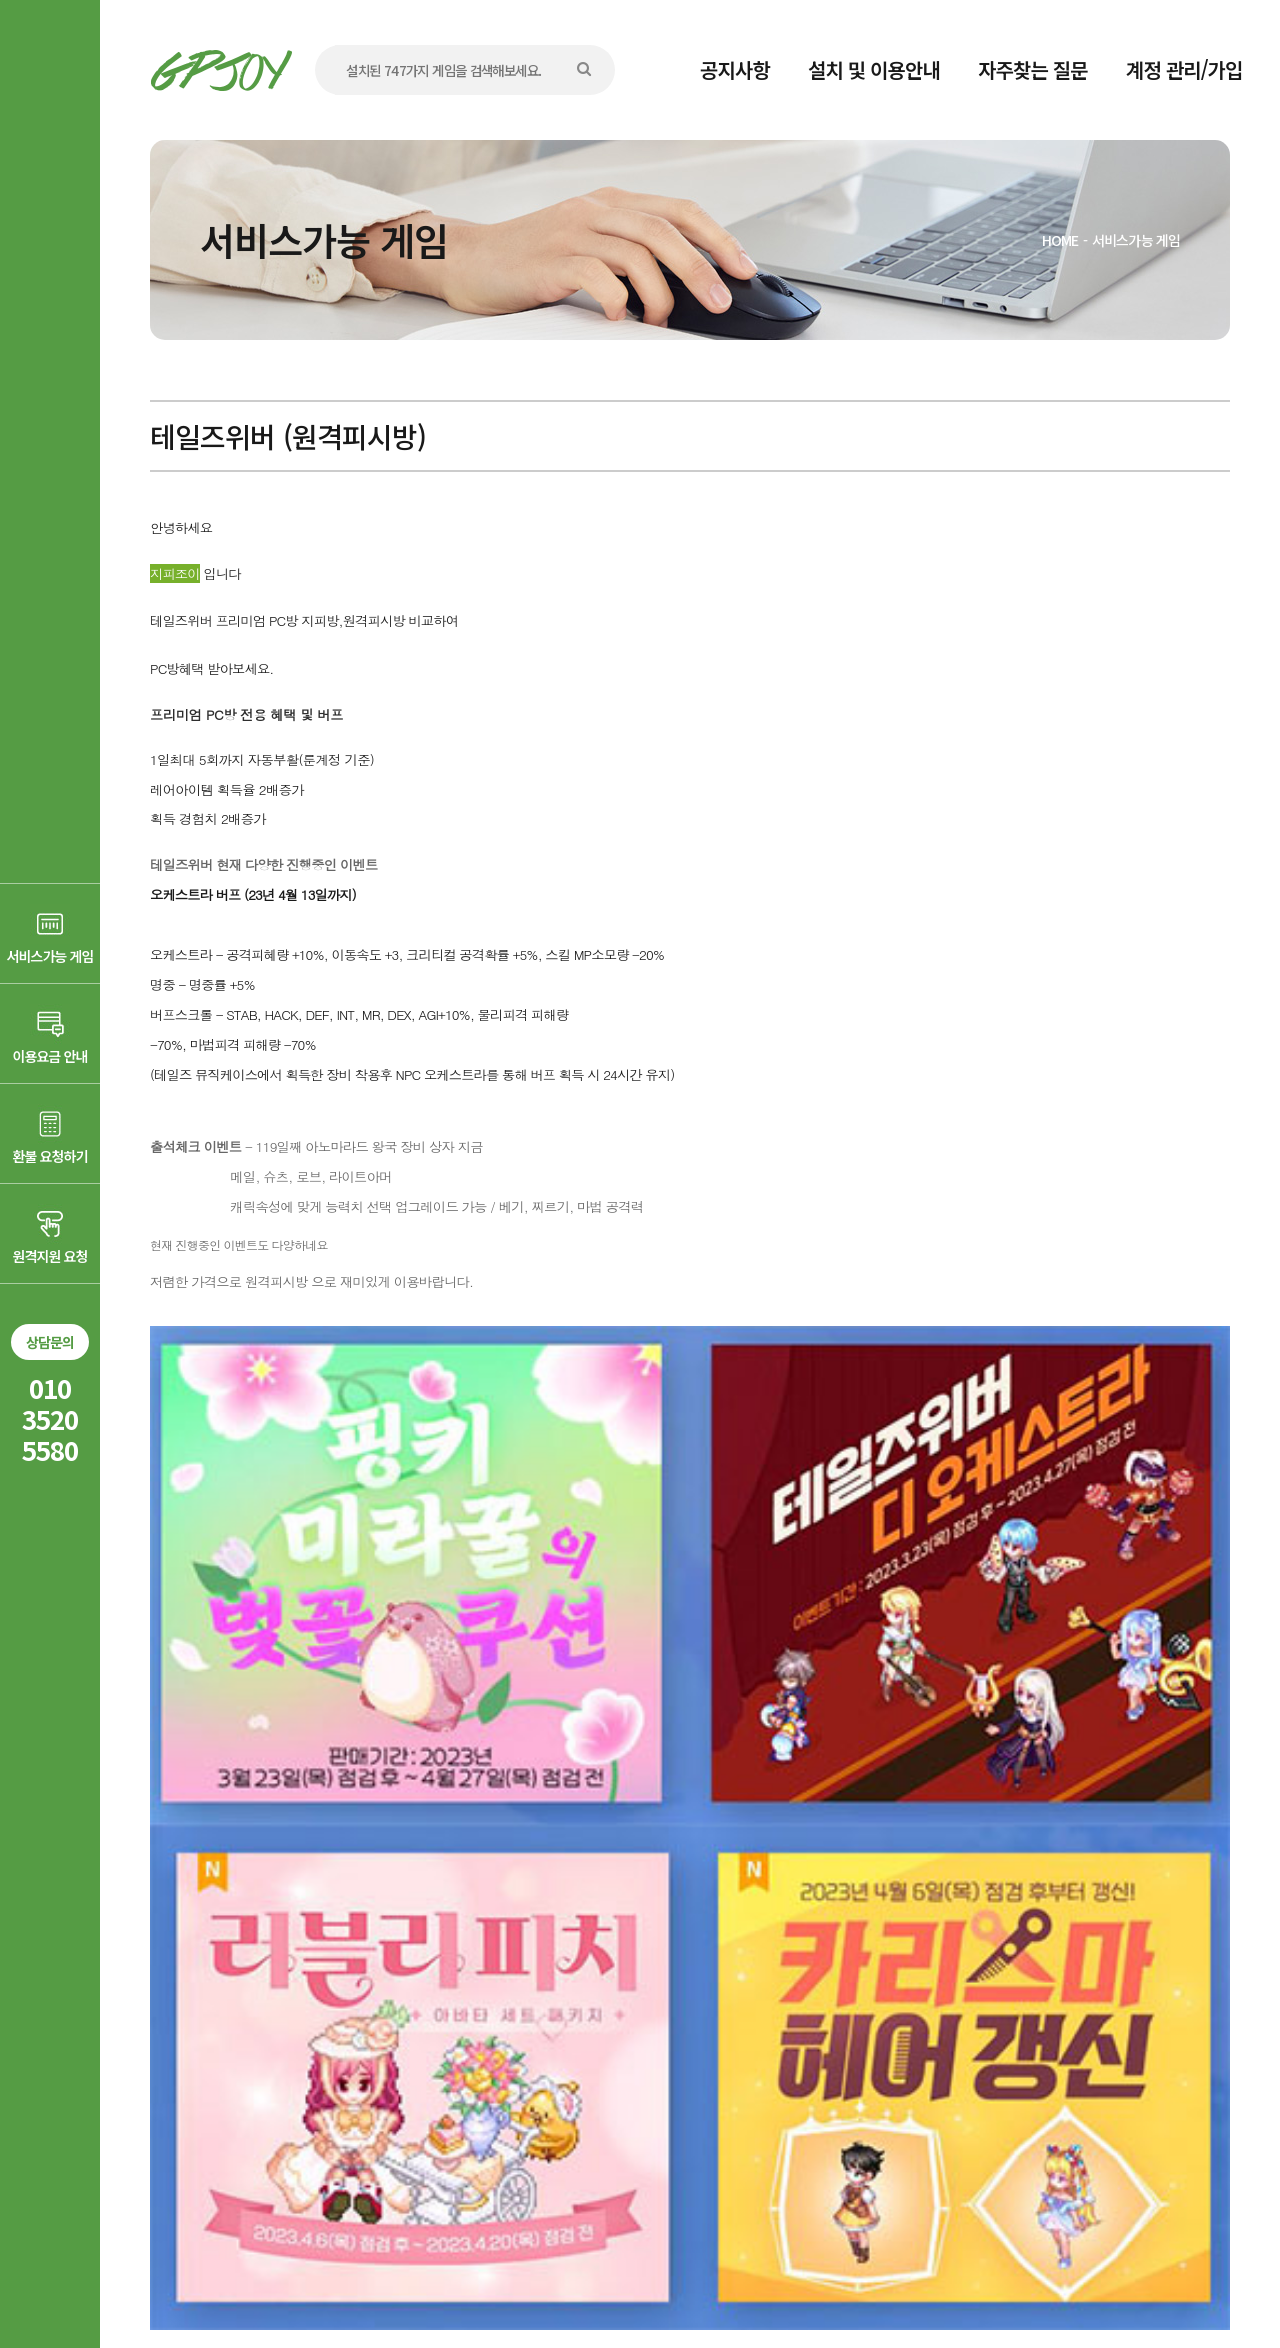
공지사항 (735, 69)
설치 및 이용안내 (874, 69)
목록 (1189, 1998)
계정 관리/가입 (1184, 69)
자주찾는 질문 (1033, 69)
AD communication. (457, 2281)
